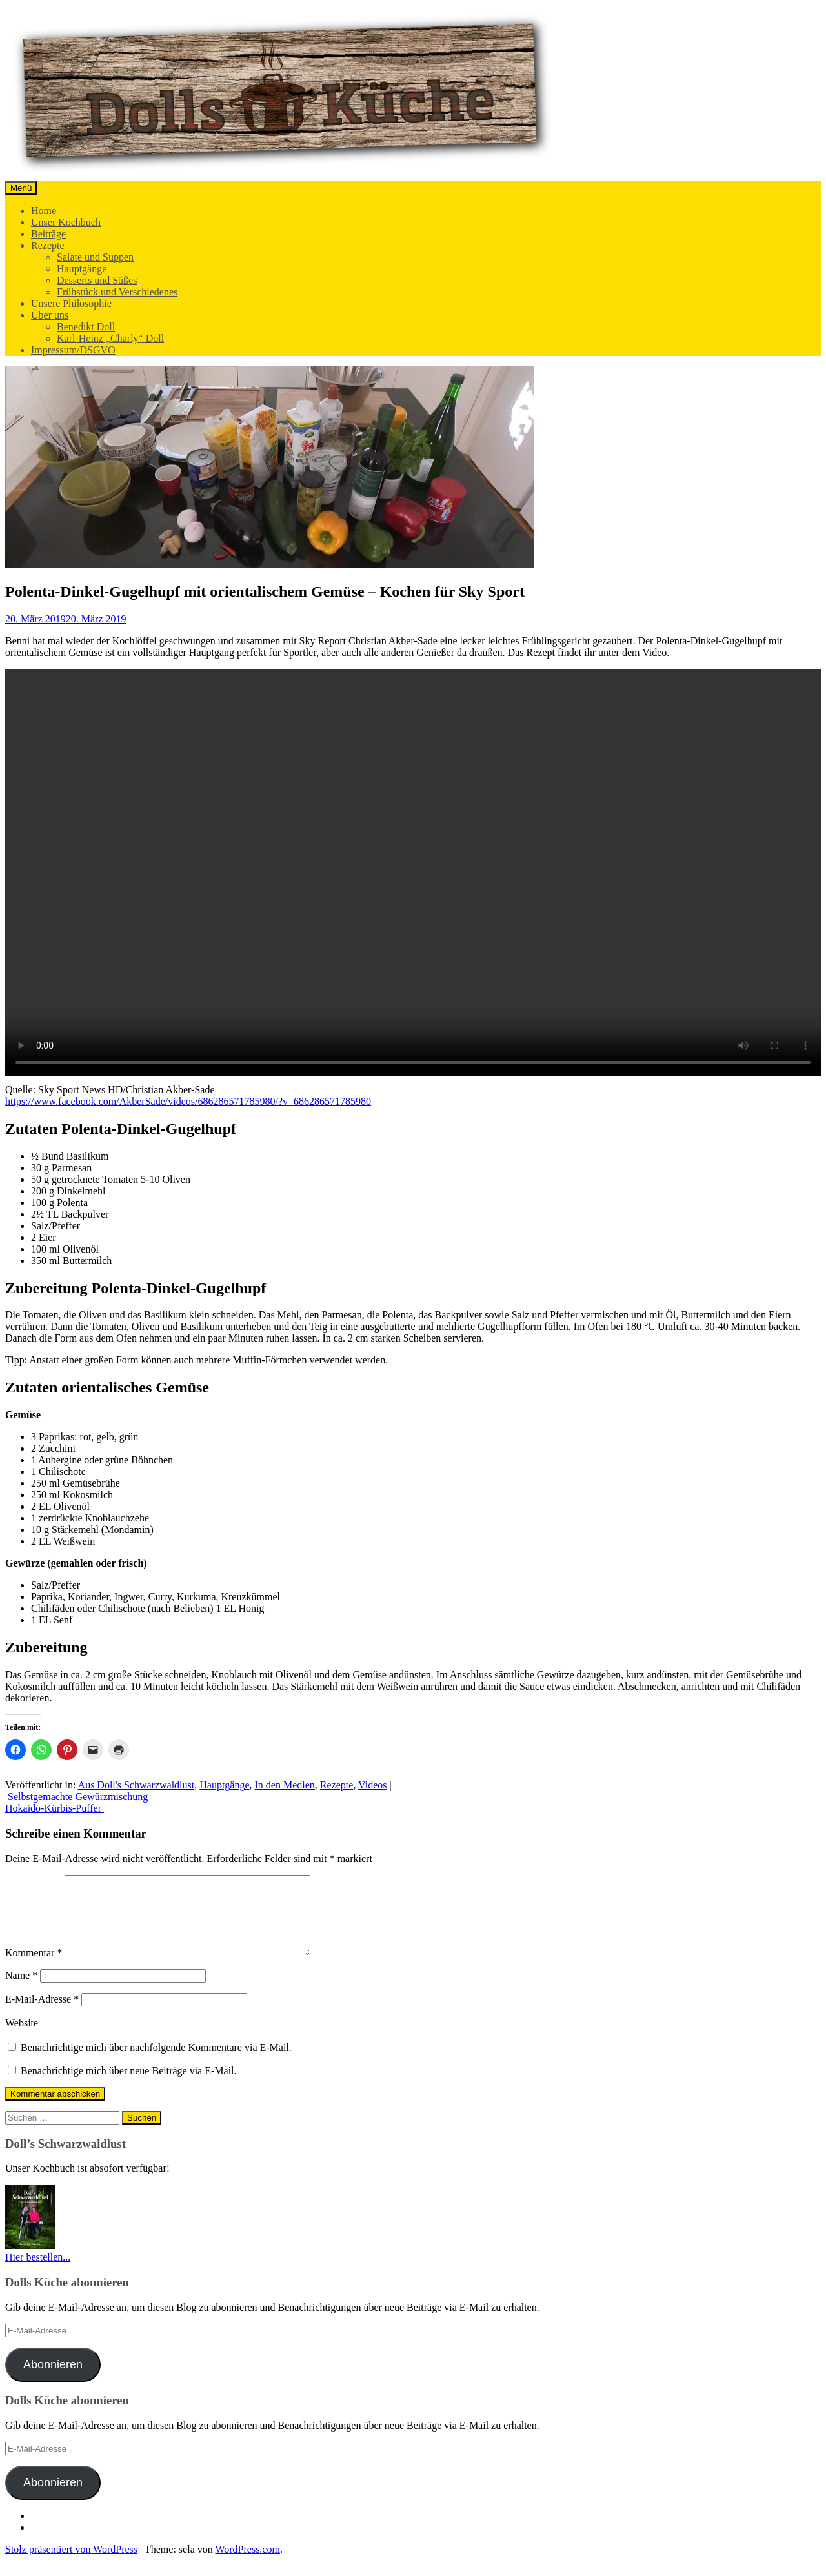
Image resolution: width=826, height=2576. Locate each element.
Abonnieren (53, 2379)
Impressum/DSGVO (73, 349)
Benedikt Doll (86, 326)
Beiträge (48, 233)
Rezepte (48, 245)
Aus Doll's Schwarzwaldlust (136, 1784)
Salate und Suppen (95, 257)
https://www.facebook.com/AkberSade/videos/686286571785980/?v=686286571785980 (188, 1101)
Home (43, 210)
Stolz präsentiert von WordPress (71, 2564)
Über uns (49, 315)
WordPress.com (247, 2564)
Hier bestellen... (37, 2272)
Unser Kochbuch (66, 222)
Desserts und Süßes (97, 280)
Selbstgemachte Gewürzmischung (76, 1796)
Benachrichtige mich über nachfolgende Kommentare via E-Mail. (156, 2062)
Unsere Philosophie (71, 303)
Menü (21, 188)
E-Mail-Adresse (42, 2014)
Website (21, 2038)
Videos (372, 1784)
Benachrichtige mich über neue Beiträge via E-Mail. (129, 2086)
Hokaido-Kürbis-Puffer (54, 1808)
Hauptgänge (81, 268)
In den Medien (285, 1784)
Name (21, 1990)
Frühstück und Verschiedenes (117, 291)
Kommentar (33, 1968)
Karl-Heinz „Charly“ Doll (110, 338)
